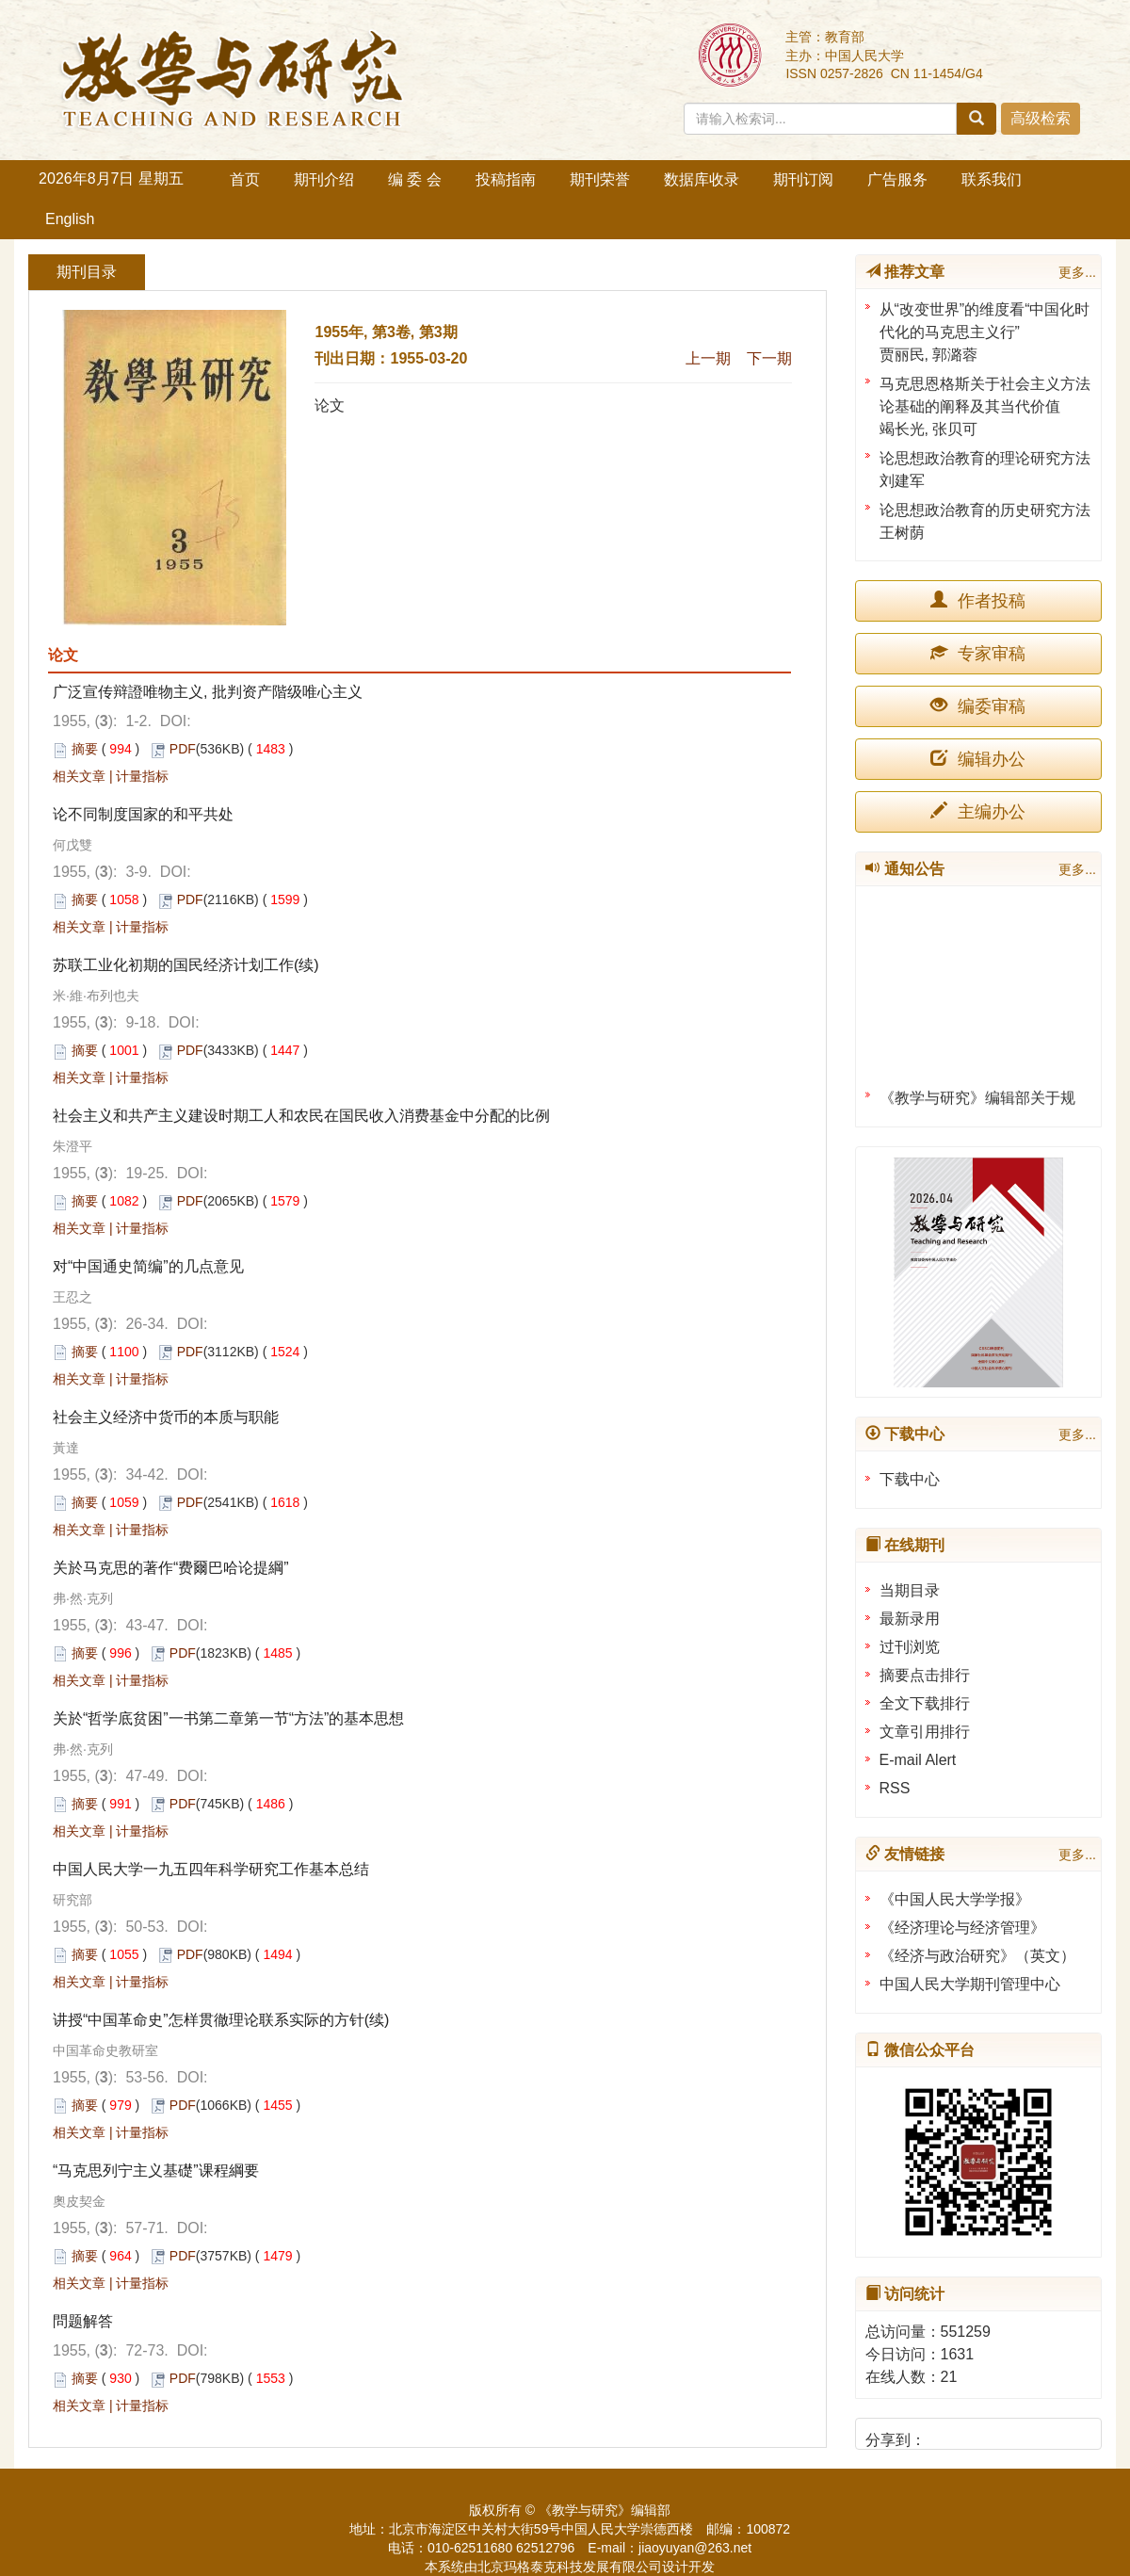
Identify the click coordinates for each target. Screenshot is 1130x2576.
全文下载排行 (925, 1703)
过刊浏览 (910, 1647)
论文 (330, 405)
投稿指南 (506, 179)
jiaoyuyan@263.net (694, 2547)
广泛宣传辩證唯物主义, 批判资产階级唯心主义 (208, 692)
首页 (245, 179)
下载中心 (910, 1479)
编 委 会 (415, 179)
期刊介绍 (324, 179)
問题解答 (83, 2321)
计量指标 (142, 776)
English (69, 219)
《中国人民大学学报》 (955, 1899)
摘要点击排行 (925, 1675)
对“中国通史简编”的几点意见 (148, 1266)
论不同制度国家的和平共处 (143, 814)
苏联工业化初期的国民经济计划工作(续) (186, 965)
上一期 (708, 358)
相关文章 (79, 776)
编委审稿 (977, 706)
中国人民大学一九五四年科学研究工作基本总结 (211, 1869)
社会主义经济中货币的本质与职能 (166, 1417)
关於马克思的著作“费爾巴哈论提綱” (171, 1568)
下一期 (769, 358)
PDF (183, 748)
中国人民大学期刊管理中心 (970, 1984)
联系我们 (991, 179)
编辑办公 (977, 759)
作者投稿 (977, 600)
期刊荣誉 (600, 179)
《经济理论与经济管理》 (962, 1928)
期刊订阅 (803, 179)
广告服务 (897, 179)
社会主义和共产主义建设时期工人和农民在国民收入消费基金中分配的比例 (301, 1116)
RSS (895, 1788)
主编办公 (977, 811)
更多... (1077, 272)
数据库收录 (701, 179)
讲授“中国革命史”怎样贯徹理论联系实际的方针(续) (221, 2020)
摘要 (85, 748)
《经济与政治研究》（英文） (977, 1956)
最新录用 (910, 1619)
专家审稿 (977, 653)
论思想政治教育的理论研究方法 (985, 458)
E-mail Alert (918, 1760)
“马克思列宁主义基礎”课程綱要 (156, 2171)
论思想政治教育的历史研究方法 (985, 510)
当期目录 (910, 1590)
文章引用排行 (925, 1732)
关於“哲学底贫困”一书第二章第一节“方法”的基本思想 (228, 1718)
